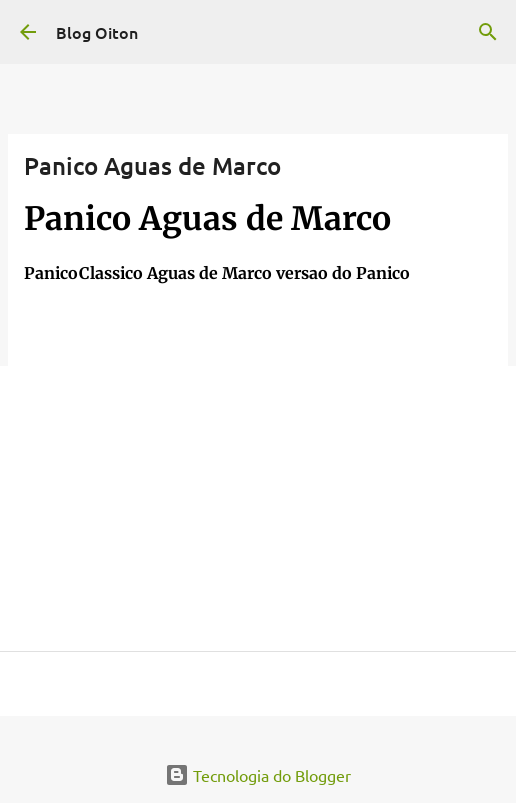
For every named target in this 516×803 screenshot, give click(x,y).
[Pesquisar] (488, 32)
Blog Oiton (97, 32)
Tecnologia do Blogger (258, 775)
